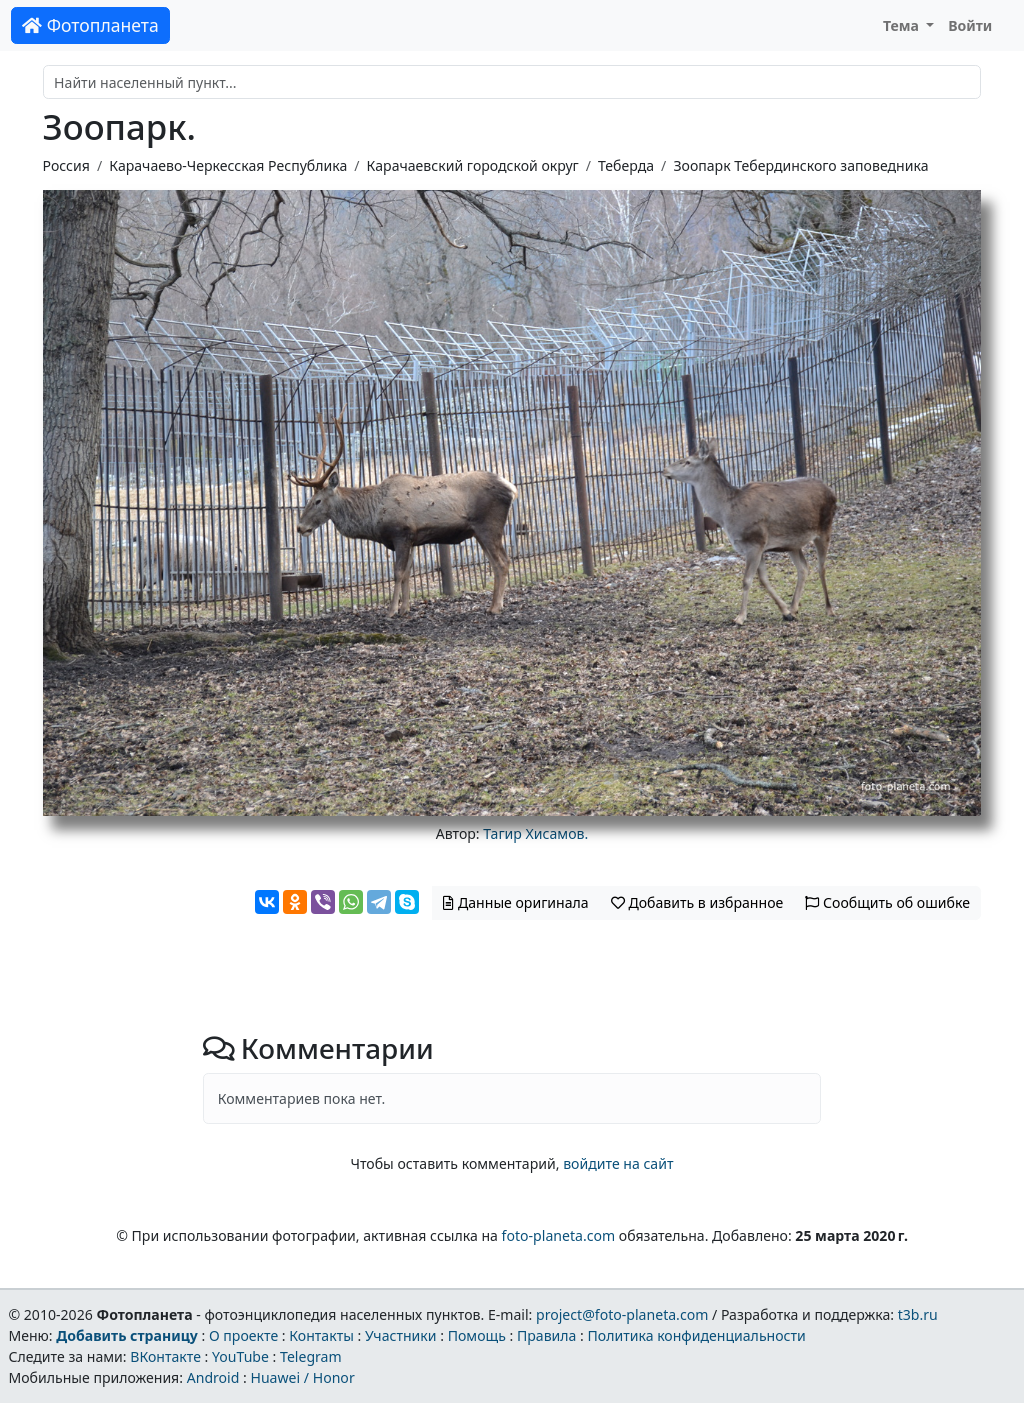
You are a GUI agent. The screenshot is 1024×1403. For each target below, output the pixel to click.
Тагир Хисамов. (535, 833)
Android (213, 1377)
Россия (66, 165)
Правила (546, 1335)
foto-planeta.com (559, 1235)
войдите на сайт (618, 1163)
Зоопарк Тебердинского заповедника (800, 165)
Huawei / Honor (302, 1377)
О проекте (243, 1335)
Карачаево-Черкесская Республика (228, 165)
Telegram (311, 1356)
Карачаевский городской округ (473, 165)
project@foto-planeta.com (622, 1314)
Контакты (321, 1335)
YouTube (240, 1356)
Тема (903, 25)
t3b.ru (918, 1314)
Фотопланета (90, 25)
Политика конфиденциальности (697, 1335)
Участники (401, 1335)
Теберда (626, 165)
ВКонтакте (165, 1356)
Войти (970, 25)
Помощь (477, 1335)
